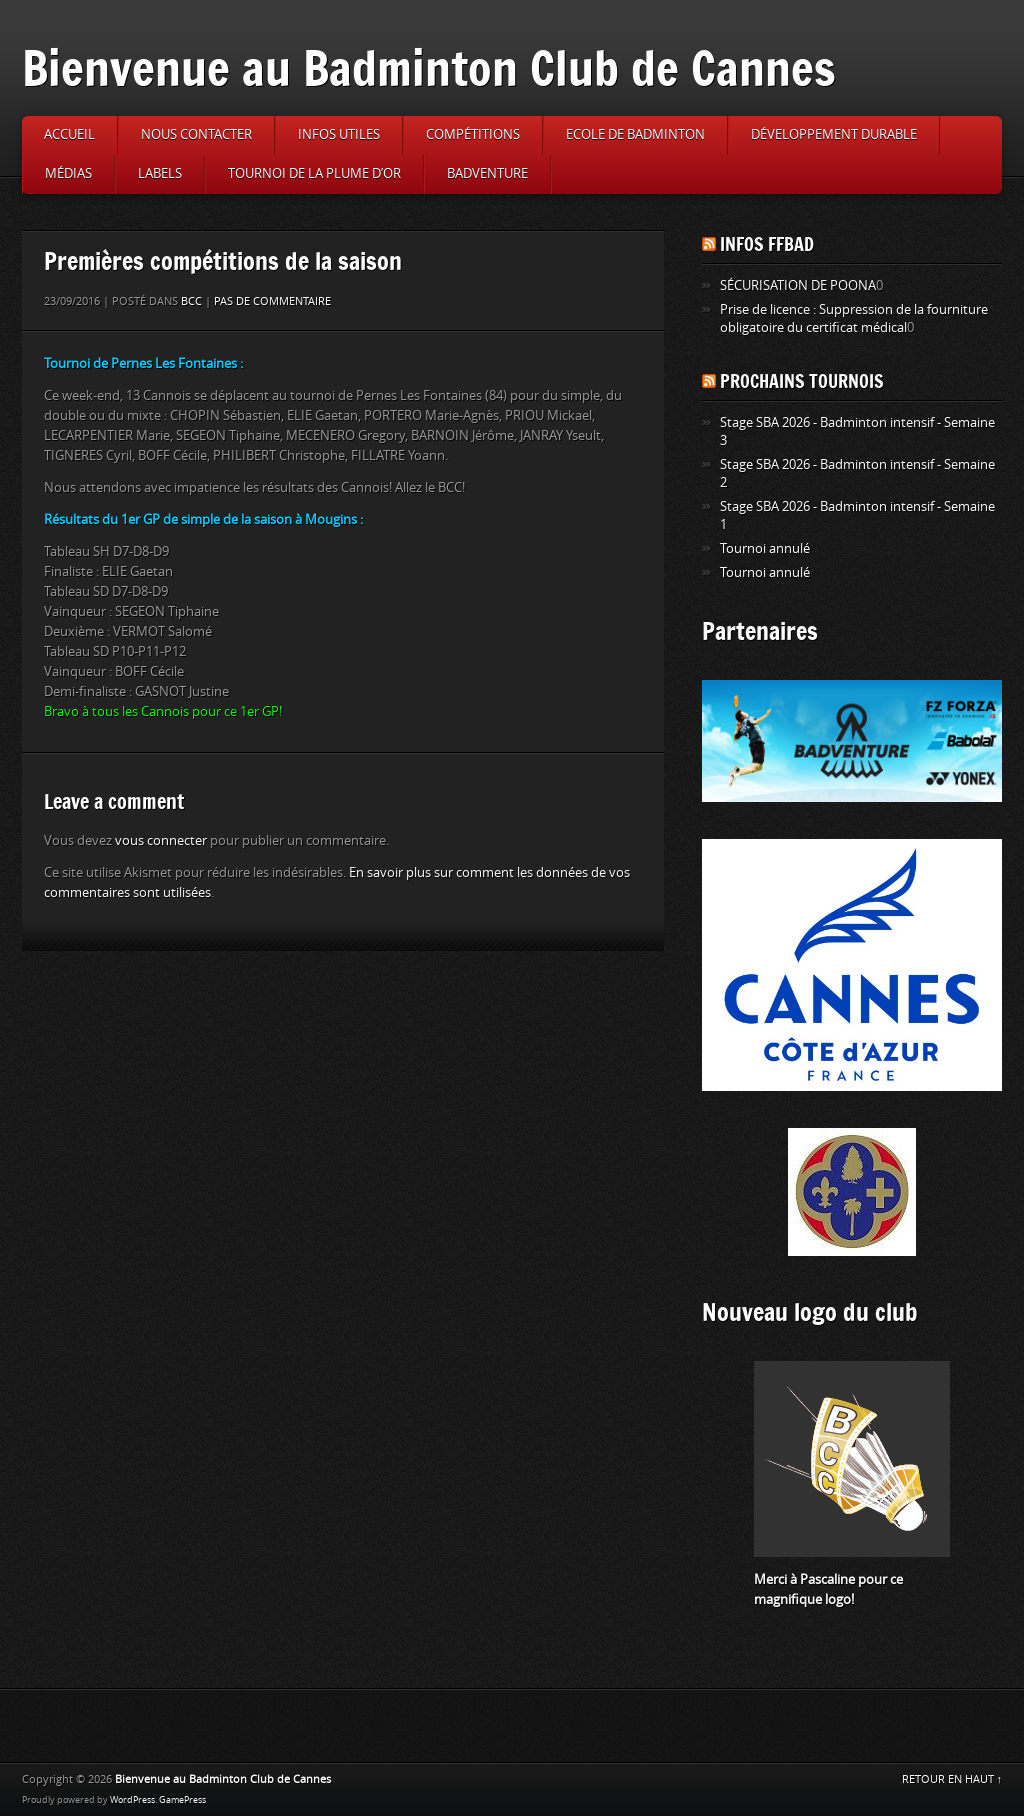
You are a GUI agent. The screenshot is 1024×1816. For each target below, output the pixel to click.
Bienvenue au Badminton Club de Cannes (429, 67)
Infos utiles (339, 134)
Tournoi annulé (765, 548)
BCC (191, 301)
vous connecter (161, 840)
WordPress (132, 1800)
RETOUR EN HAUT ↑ (952, 1779)
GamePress (182, 1800)
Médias (68, 173)
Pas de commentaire (272, 301)
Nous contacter (196, 134)
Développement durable (834, 134)
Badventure (487, 173)
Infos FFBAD (767, 244)
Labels (160, 173)
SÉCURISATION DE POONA (798, 285)
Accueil (69, 134)
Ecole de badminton (635, 134)
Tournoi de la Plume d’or (314, 173)
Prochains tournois (802, 381)
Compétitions (473, 134)
